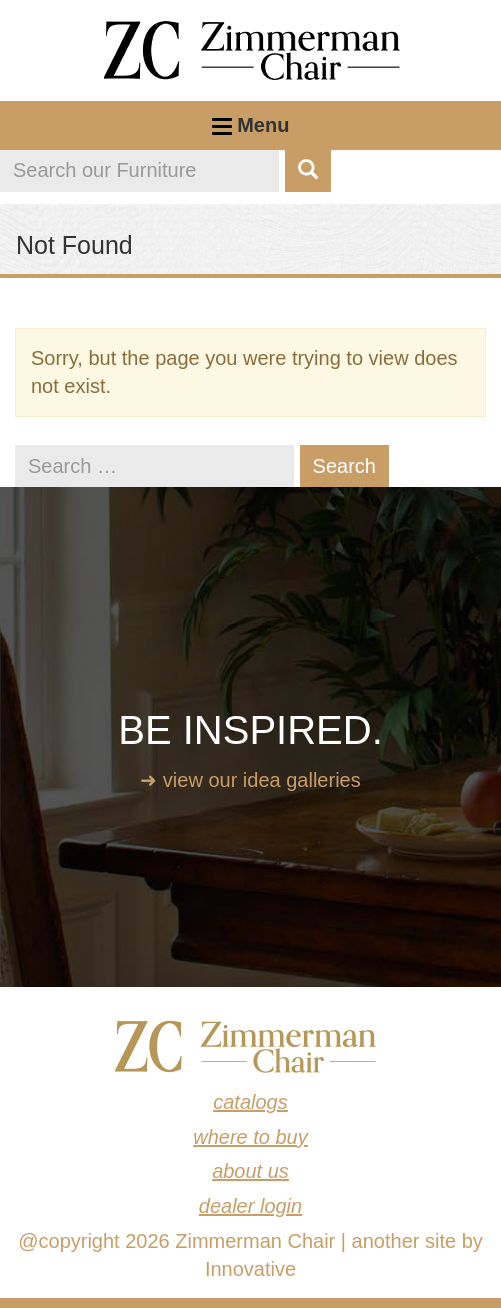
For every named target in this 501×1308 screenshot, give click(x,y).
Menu (251, 132)
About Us (250, 1171)
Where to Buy (250, 1137)
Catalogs (250, 1102)
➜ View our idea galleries (250, 780)
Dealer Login (250, 1206)
